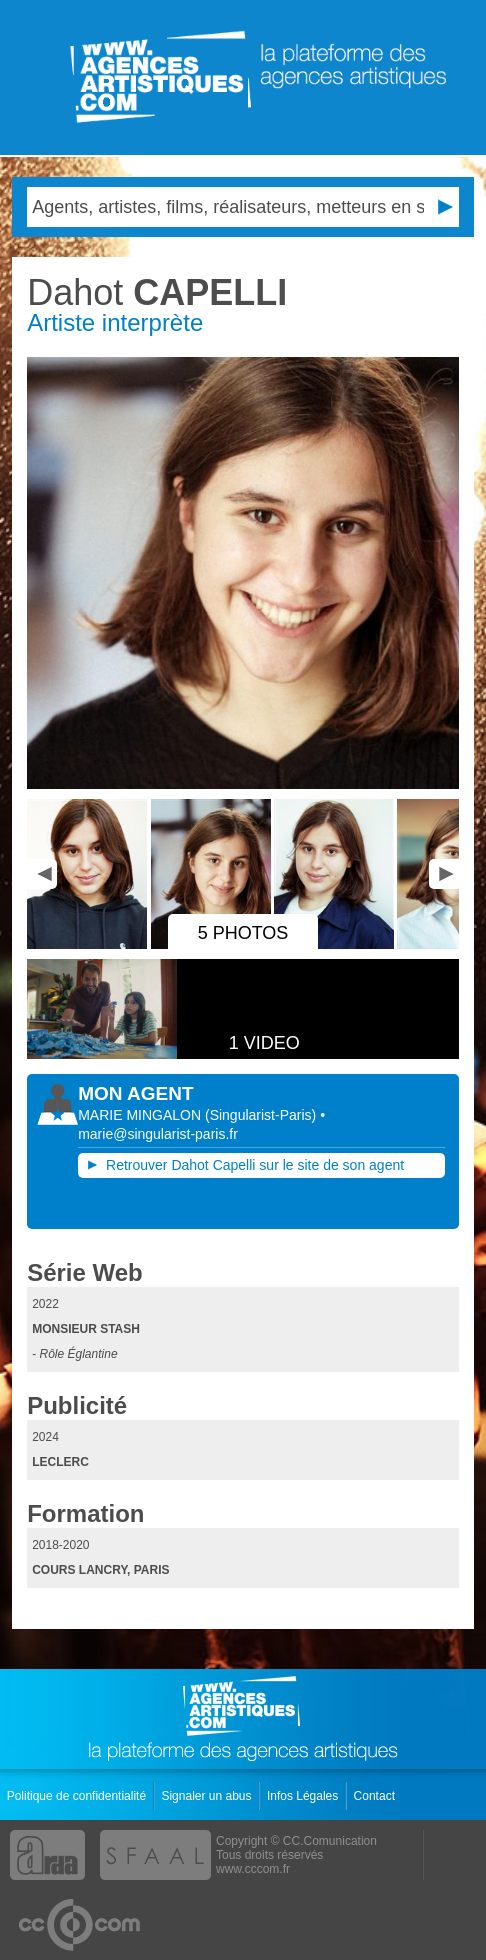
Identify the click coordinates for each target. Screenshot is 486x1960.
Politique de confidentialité (78, 1796)
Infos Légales (304, 1796)
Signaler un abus (207, 1796)
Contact (376, 1796)
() (262, 1115)
